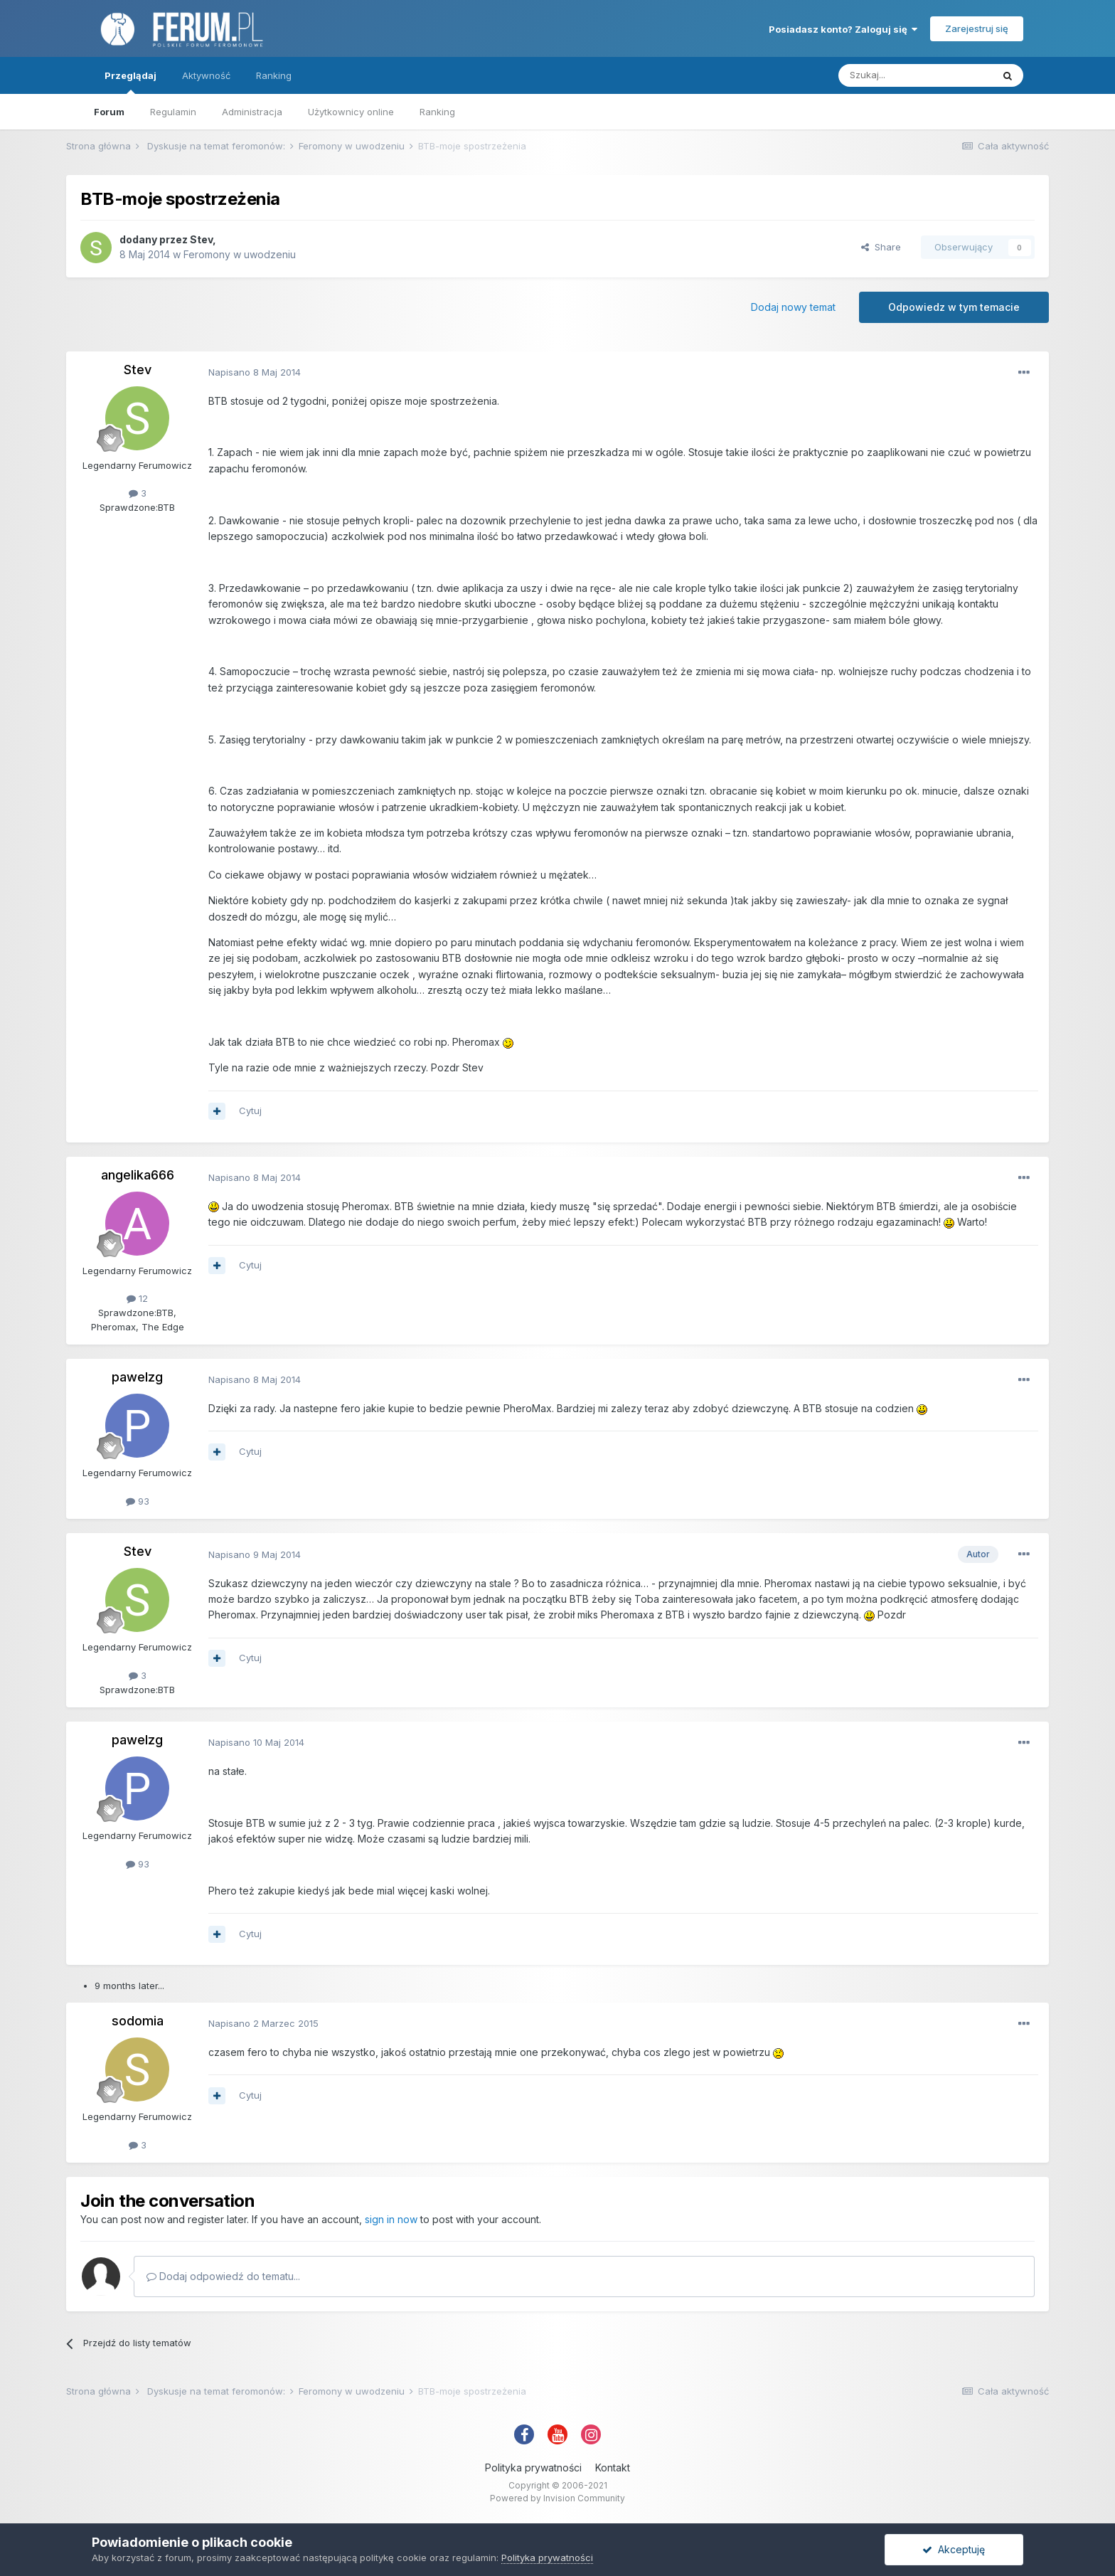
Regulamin (173, 111)
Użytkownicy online (351, 111)
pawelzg (137, 1376)
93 (137, 1501)
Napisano (254, 372)
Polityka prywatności (533, 2467)
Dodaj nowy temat (793, 307)
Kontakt (612, 2467)
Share (881, 247)
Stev (201, 239)
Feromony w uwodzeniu (239, 254)
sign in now (391, 2219)
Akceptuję (953, 2549)
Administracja (252, 111)
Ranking (437, 111)
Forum (109, 111)
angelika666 (137, 1174)
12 (137, 1298)
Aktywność (206, 75)
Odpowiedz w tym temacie (954, 307)
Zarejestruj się (976, 28)
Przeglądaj (130, 82)
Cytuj (250, 1110)
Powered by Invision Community (557, 2498)
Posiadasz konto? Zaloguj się (843, 29)
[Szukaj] (915, 75)
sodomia (138, 2020)
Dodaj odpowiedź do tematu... (223, 2276)
